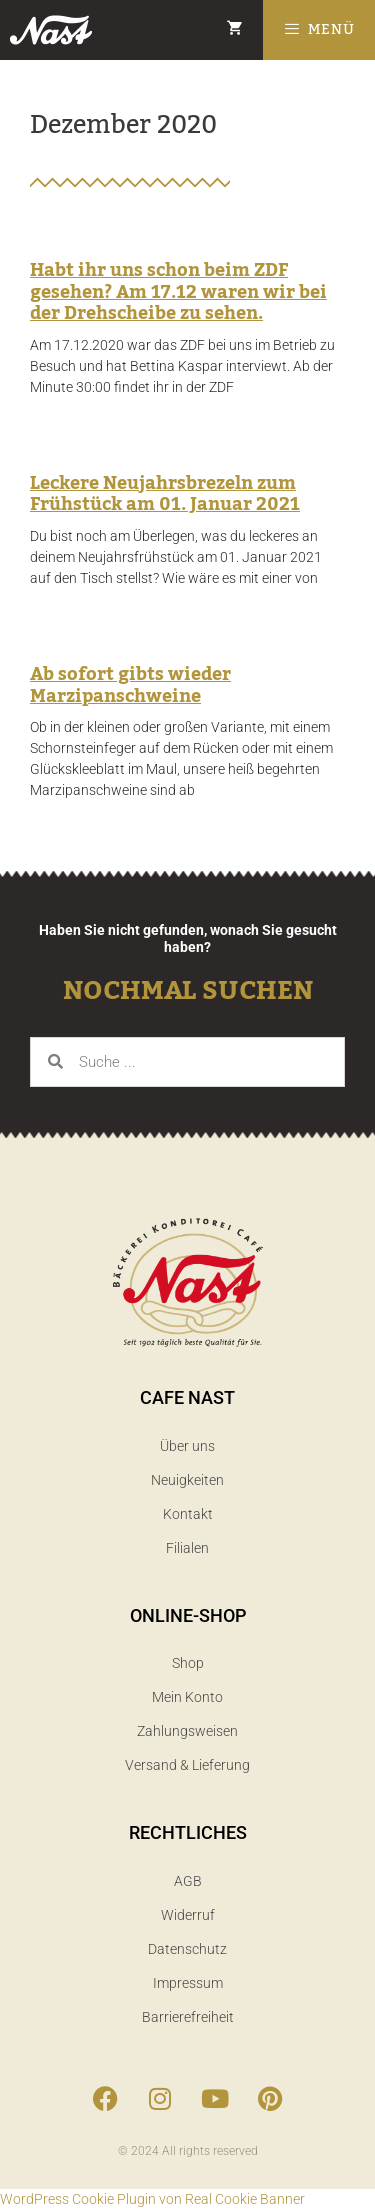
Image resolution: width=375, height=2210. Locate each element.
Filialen (187, 1548)
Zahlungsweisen (187, 1731)
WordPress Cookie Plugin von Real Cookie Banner (152, 2199)
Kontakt (188, 1514)
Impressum (188, 1983)
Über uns (187, 1446)
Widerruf (188, 1915)
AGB (188, 1881)
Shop (188, 1663)
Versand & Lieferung (187, 1765)
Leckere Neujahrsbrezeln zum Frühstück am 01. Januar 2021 (165, 494)
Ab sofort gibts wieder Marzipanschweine (130, 685)
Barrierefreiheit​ (188, 2017)
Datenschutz (187, 1949)
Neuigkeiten (187, 1480)
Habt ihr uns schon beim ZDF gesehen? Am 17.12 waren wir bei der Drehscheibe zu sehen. (178, 291)
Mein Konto (187, 1697)
